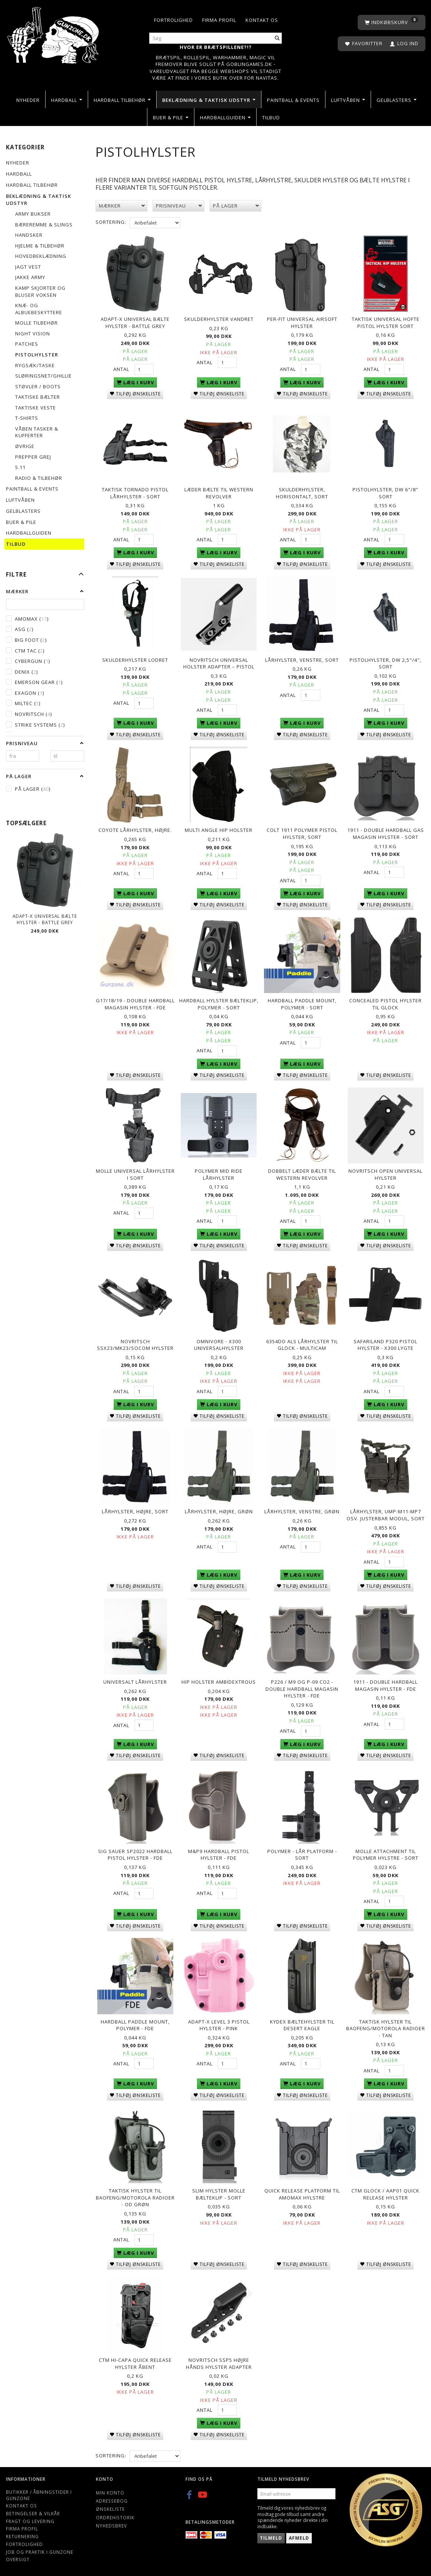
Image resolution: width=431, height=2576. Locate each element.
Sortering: (111, 222)
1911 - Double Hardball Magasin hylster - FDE (385, 1684)
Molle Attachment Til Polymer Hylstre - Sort (385, 1853)
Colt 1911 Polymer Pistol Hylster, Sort (302, 833)
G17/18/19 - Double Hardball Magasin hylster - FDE (135, 1003)
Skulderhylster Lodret (135, 659)
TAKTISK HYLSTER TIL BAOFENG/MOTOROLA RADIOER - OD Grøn (135, 2195)
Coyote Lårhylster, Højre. (135, 829)
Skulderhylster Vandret (219, 319)
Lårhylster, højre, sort (135, 1510)
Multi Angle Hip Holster (219, 829)
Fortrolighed (173, 20)
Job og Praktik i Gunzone (39, 2550)
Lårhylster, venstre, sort (302, 659)
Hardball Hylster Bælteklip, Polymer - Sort (218, 1003)
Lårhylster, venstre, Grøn (302, 1510)
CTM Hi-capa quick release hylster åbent (135, 2361)
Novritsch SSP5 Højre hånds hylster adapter (219, 2361)
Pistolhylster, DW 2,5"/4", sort (385, 663)
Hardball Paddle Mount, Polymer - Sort (302, 1003)
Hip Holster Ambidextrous (218, 1680)
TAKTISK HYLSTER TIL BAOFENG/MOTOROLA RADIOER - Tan (385, 2026)
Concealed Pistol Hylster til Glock (385, 1003)
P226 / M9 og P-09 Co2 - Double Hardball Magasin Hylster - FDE (301, 1687)
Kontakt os (261, 20)
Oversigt (18, 2557)
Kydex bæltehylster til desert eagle (302, 2023)
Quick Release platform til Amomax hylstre (302, 2192)
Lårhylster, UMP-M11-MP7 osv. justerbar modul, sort (386, 1514)
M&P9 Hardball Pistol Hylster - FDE (218, 1853)
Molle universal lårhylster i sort (135, 1174)
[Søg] (277, 38)
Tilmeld (271, 2536)
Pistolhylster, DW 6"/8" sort (385, 492)
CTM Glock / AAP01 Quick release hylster (385, 2192)
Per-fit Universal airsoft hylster (302, 322)
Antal (122, 369)
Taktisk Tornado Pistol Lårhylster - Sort (135, 492)
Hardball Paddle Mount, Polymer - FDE (135, 2023)
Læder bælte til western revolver (218, 492)
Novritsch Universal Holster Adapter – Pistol (218, 663)
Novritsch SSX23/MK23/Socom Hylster (135, 1344)
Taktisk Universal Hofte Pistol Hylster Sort (386, 322)
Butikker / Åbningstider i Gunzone (39, 2493)
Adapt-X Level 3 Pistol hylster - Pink (219, 2023)
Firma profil (219, 20)
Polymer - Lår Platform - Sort (302, 1853)
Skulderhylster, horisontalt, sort (302, 492)
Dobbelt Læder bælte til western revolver (302, 1174)
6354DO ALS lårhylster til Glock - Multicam (302, 1344)
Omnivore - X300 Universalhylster (219, 1344)
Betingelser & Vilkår (33, 2511)
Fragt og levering (30, 2519)
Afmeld (299, 2536)
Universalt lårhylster (135, 1680)
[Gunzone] (54, 33)
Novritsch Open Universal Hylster (385, 1174)
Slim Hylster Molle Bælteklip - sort (218, 2192)
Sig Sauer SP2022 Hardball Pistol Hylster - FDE (135, 1853)
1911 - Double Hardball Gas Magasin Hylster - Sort (385, 833)
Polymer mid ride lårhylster (219, 1174)
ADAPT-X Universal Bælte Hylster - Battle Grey (45, 919)
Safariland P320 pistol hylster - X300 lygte (385, 1344)
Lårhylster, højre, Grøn (219, 1510)
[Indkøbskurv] (391, 22)
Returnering (22, 2534)
